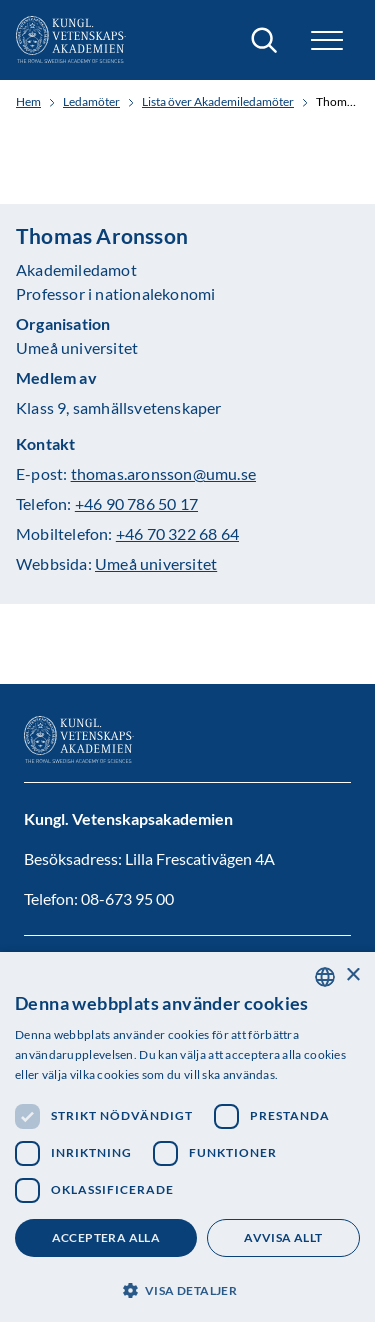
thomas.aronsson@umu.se (163, 473)
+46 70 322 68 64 (177, 533)
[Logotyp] (71, 40)
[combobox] (325, 977)
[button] (327, 40)
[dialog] (187, 1137)
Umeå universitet (156, 563)
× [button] (352, 975)
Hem (28, 102)
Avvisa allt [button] (283, 1237)
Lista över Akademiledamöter (218, 102)
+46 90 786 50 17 (136, 503)
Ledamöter (91, 102)
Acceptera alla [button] (106, 1237)
